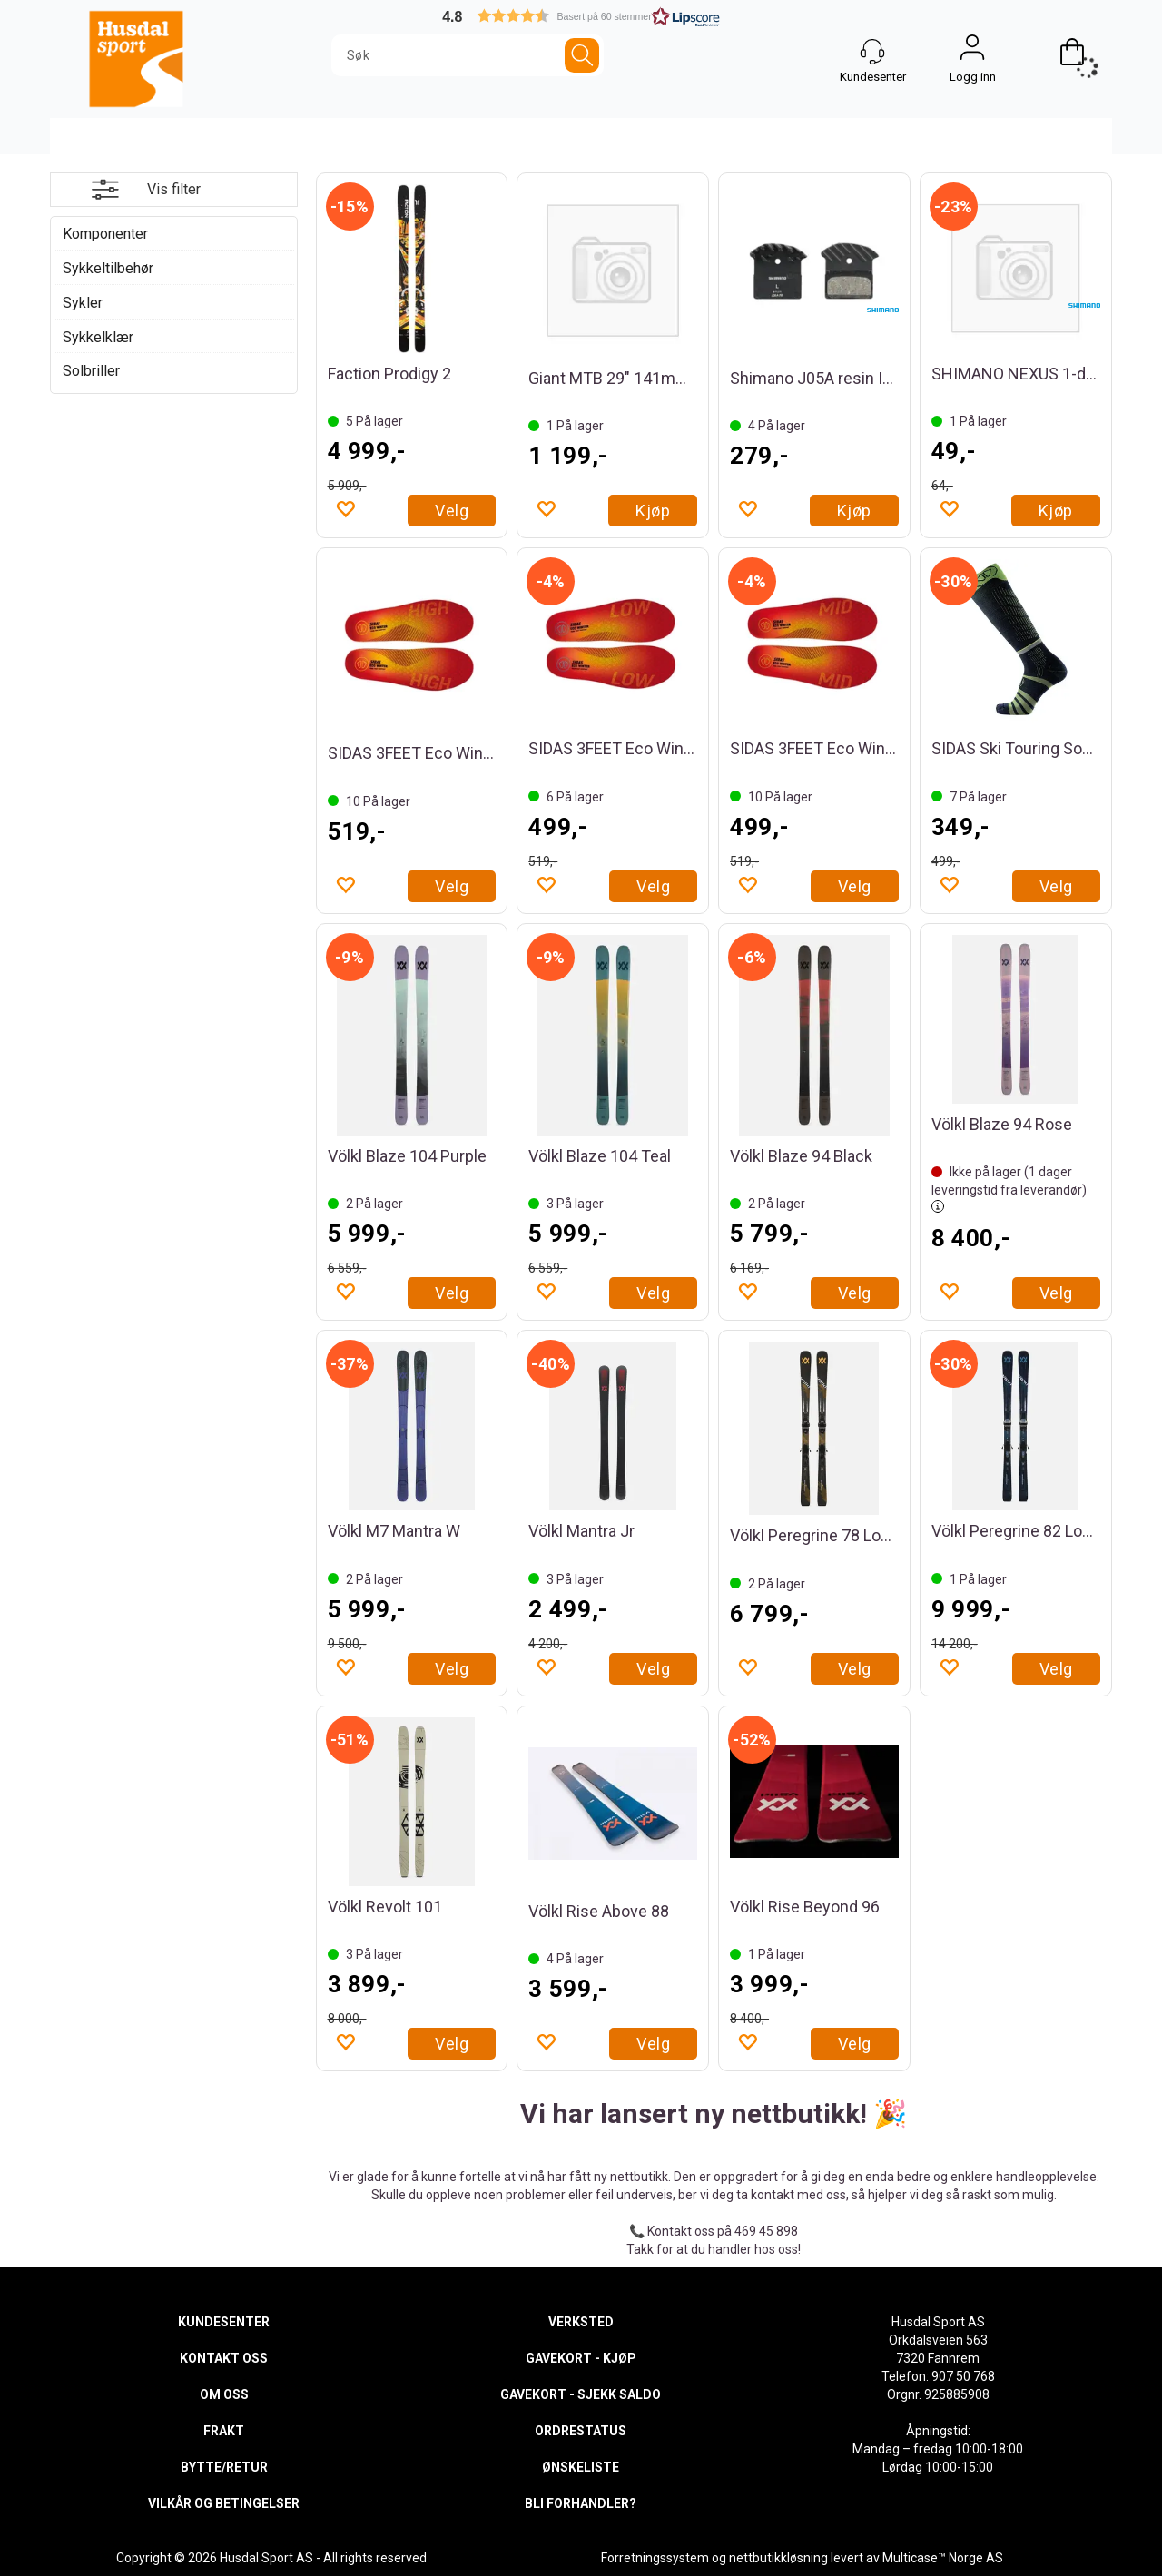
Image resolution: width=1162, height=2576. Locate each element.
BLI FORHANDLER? (580, 2503)
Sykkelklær (98, 337)
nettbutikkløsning (778, 2558)
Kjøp (652, 510)
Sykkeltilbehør (108, 268)
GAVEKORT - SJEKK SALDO (580, 2394)
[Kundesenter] (872, 51)
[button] (581, 16)
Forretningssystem (655, 2558)
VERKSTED (581, 2322)
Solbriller (91, 370)
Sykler (83, 302)
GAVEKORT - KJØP (581, 2358)
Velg (451, 510)
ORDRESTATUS (580, 2431)
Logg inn (972, 51)
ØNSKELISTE (580, 2467)
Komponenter (105, 233)
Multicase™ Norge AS (942, 2558)
